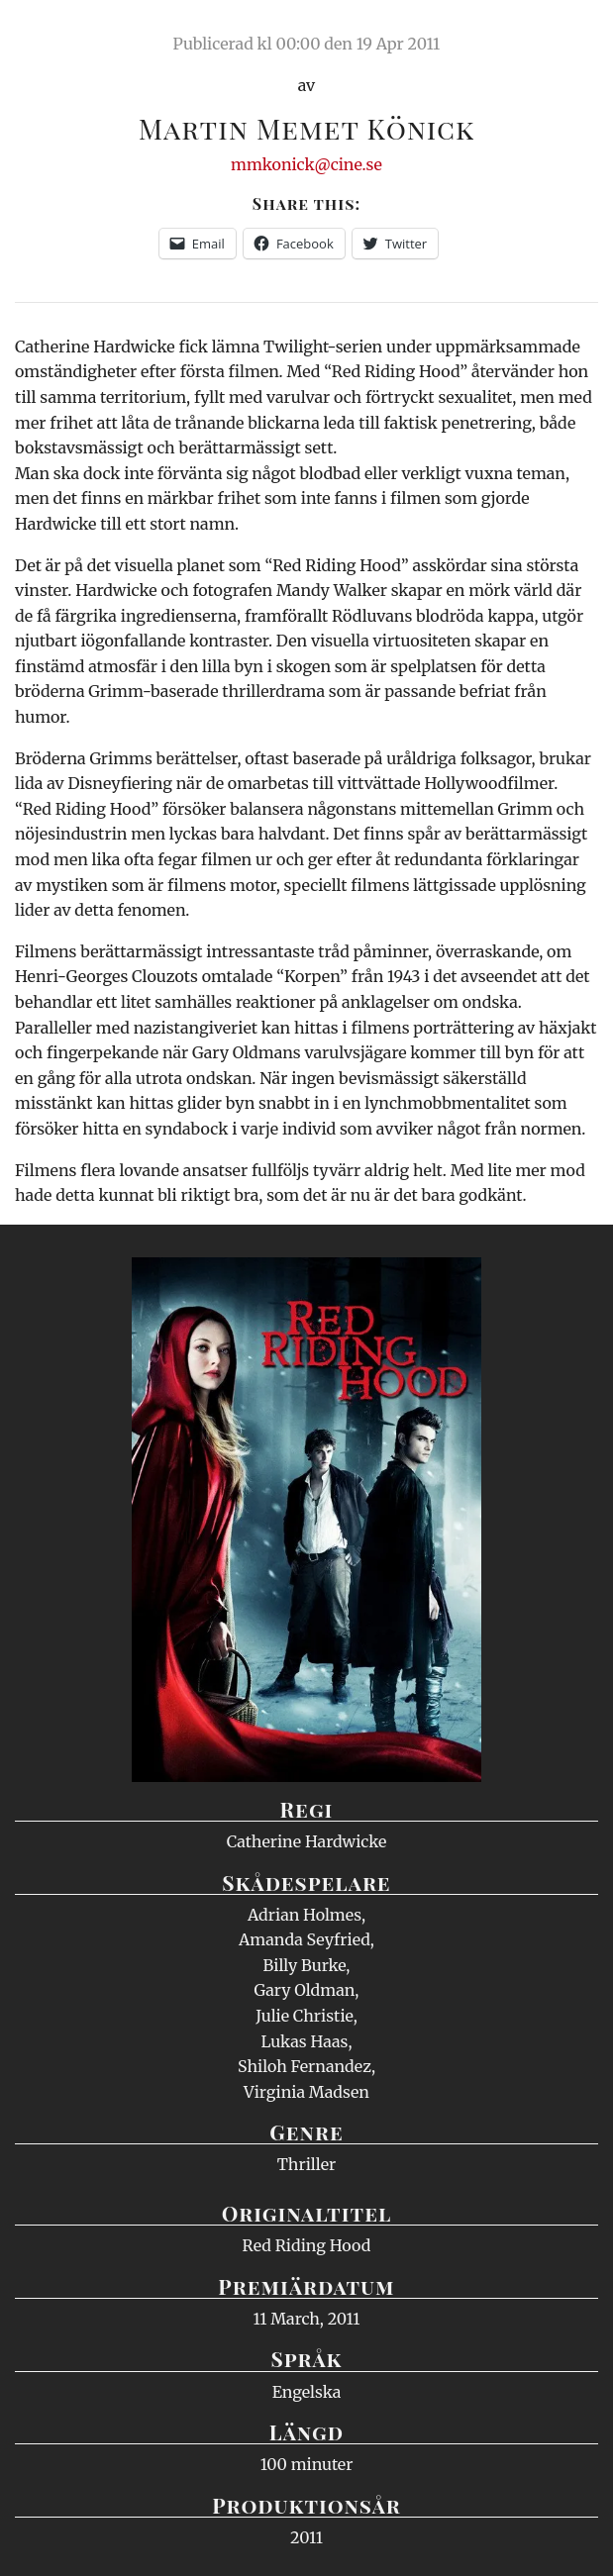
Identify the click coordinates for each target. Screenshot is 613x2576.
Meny (573, 35)
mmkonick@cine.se (306, 164)
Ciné (63, 34)
